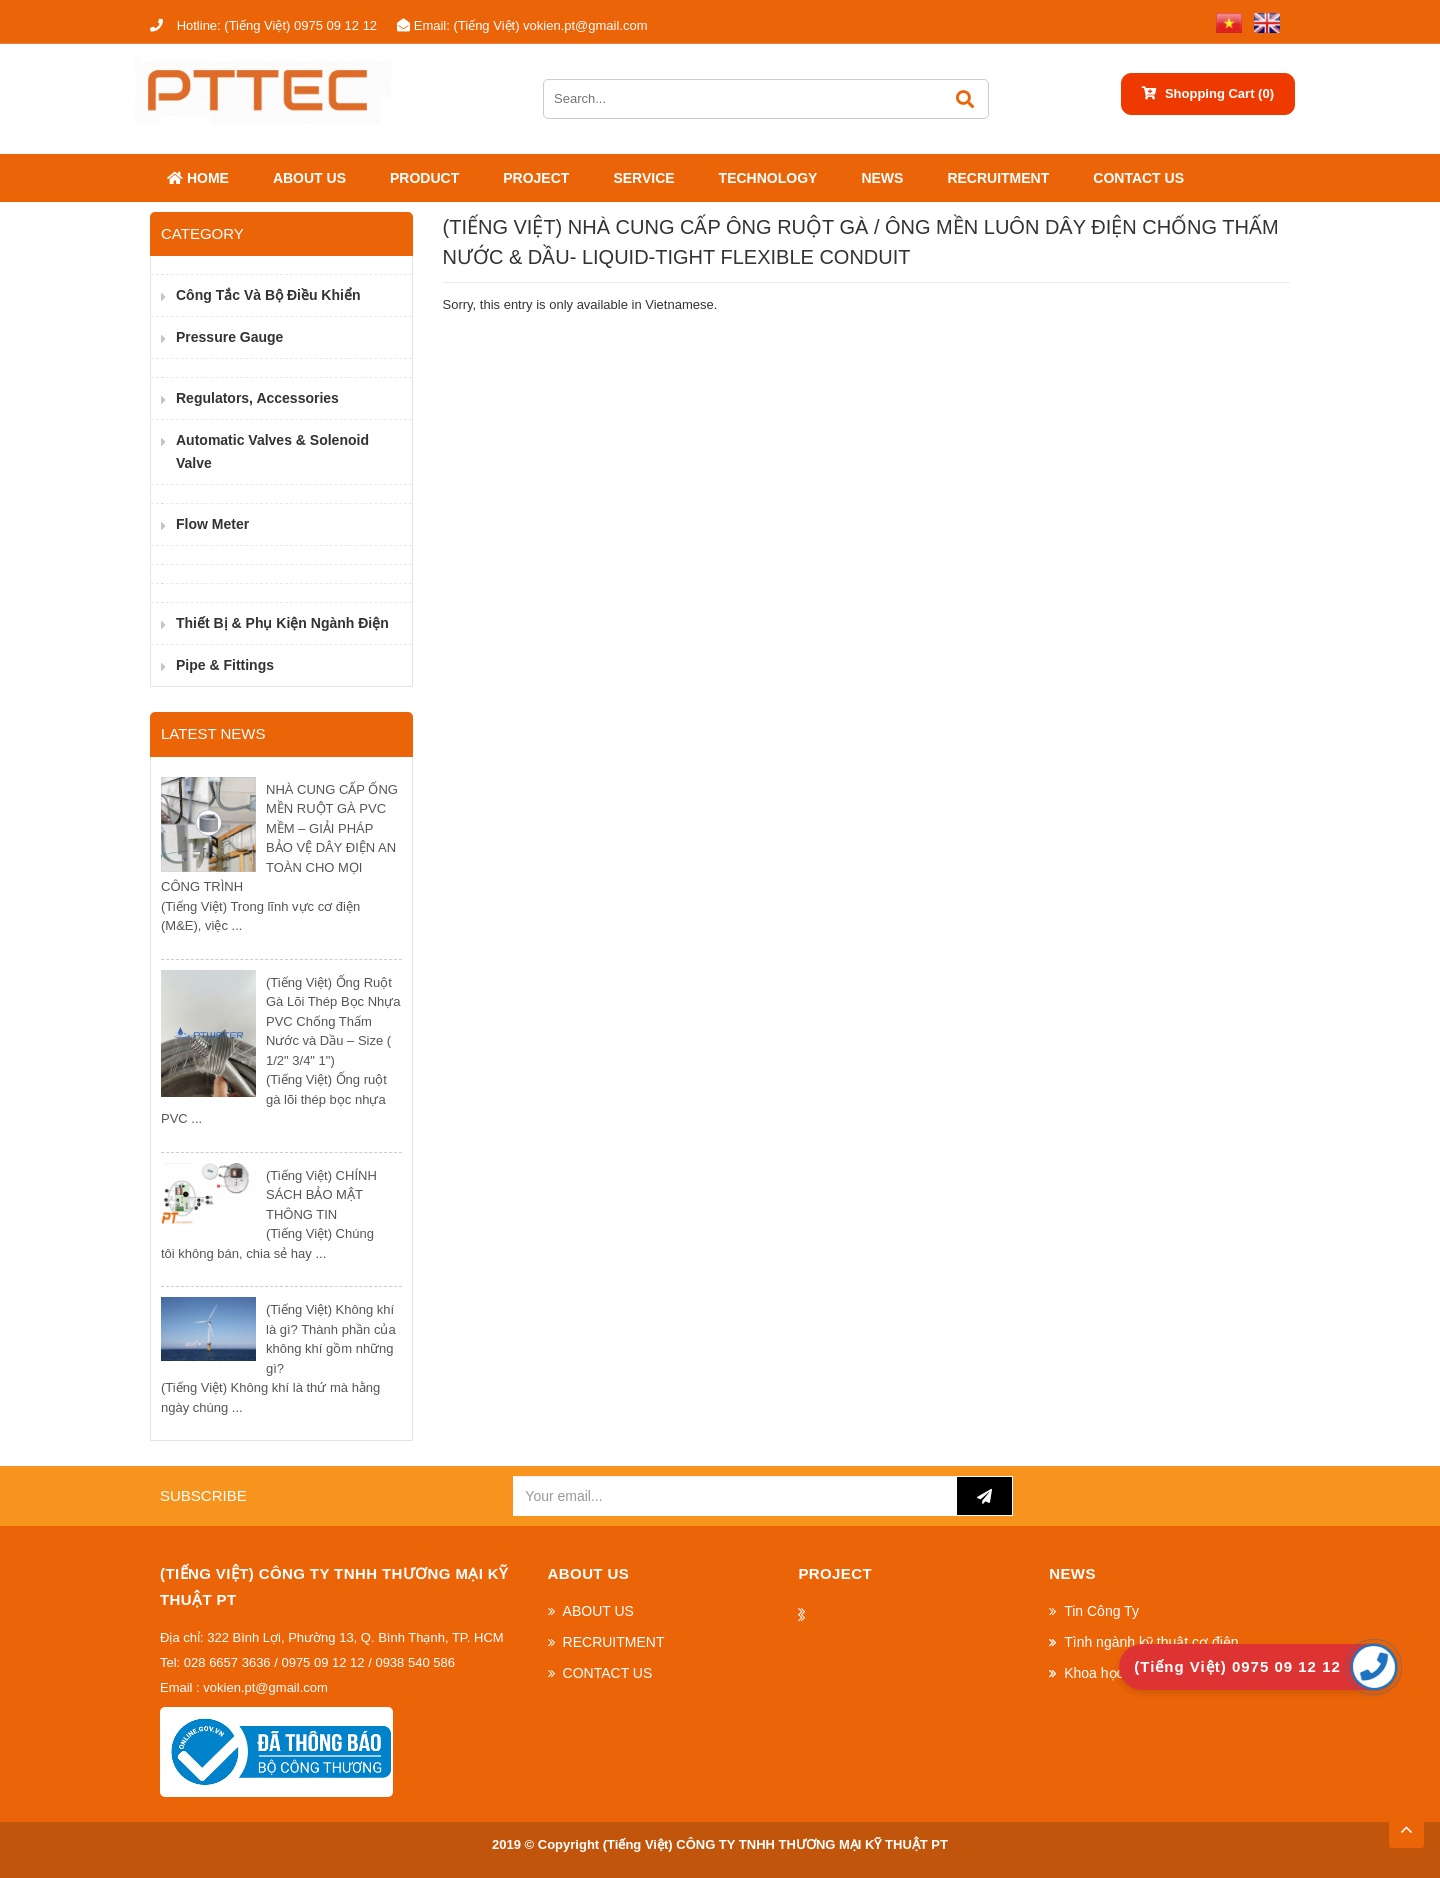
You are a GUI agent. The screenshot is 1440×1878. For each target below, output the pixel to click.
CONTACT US (1138, 178)
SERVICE (643, 178)
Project (536, 178)
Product (424, 178)
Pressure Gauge (229, 337)
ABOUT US (309, 178)
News (882, 178)
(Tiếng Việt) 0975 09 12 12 (263, 25)
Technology (768, 178)
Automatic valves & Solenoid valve (272, 451)
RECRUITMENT (998, 178)
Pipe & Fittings (225, 665)
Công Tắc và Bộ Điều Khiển (268, 295)
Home (198, 178)
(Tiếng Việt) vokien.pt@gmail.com (522, 25)
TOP (1406, 1824)
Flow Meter (212, 524)
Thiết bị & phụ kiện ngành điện (282, 623)
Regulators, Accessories (257, 398)
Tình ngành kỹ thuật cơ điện (1151, 1642)
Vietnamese (679, 304)
